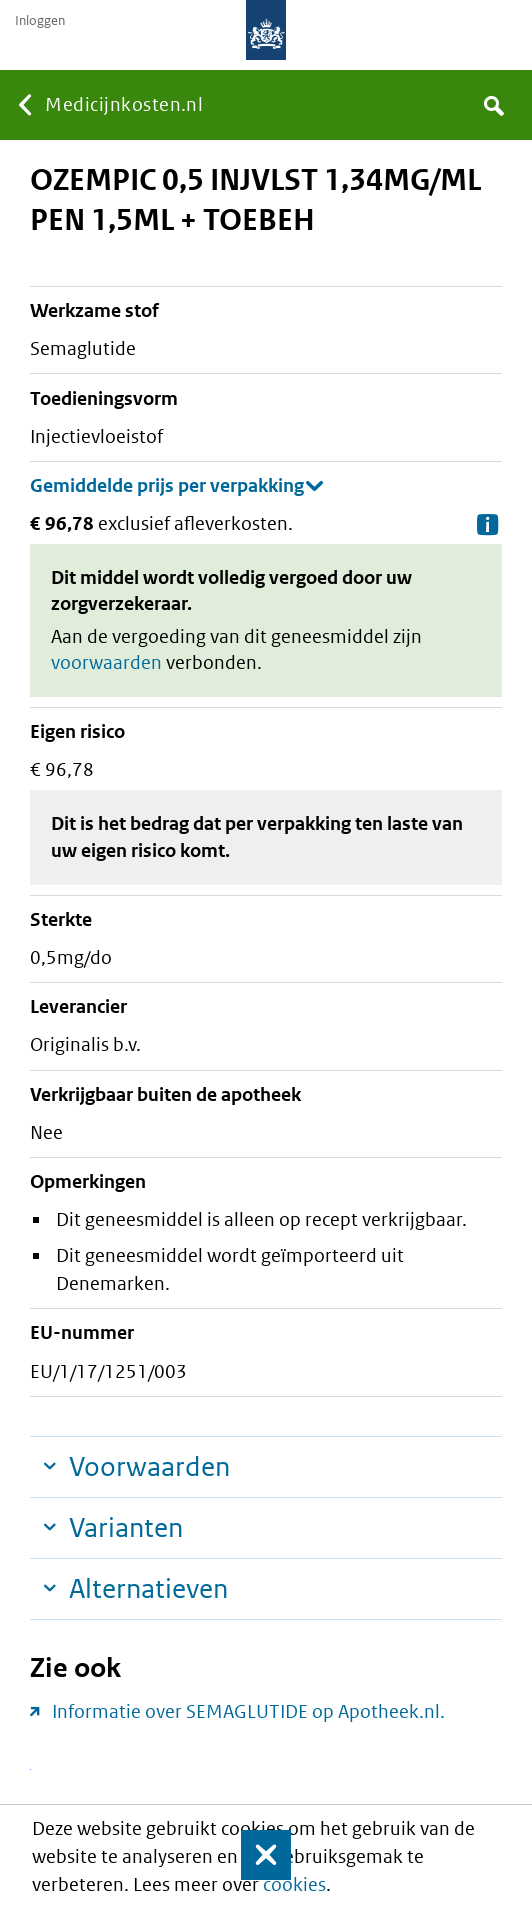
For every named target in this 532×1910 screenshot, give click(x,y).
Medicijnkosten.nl (124, 104)
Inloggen (40, 21)
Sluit (253, 1855)
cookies (294, 1884)
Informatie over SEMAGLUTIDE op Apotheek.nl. (248, 1711)
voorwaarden (106, 662)
